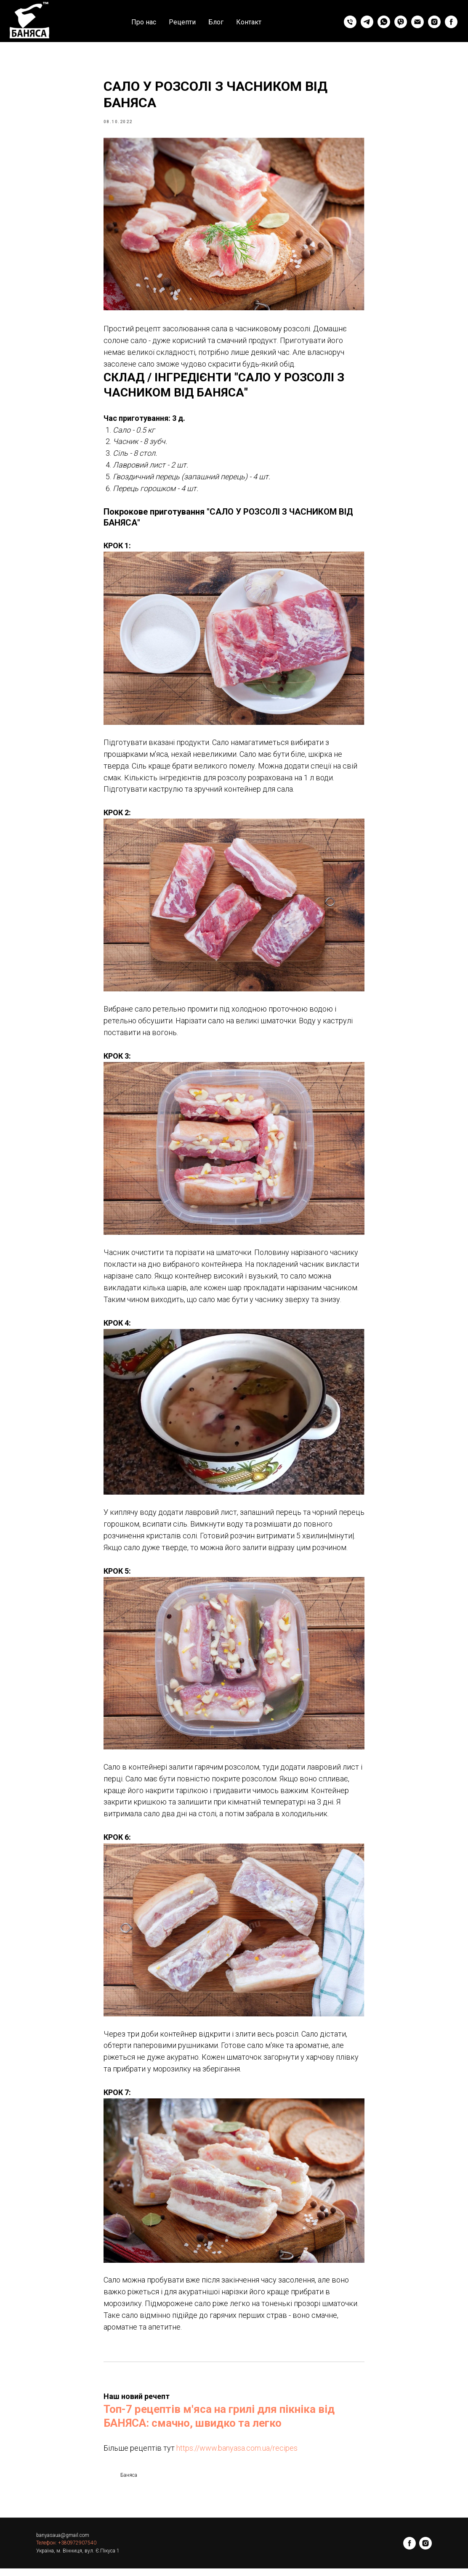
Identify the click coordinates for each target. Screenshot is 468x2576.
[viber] (400, 22)
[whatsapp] (384, 22)
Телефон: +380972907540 (66, 2551)
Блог (215, 22)
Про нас (143, 22)
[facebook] (451, 22)
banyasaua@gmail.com (62, 2543)
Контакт (248, 22)
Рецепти (182, 22)
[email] (417, 22)
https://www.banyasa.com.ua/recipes (237, 2451)
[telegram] (367, 22)
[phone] (350, 22)
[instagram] (434, 22)
